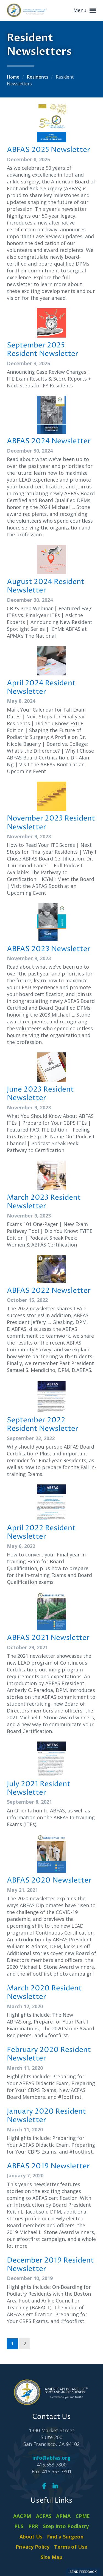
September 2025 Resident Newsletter (42, 349)
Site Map (51, 2557)
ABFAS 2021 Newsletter (48, 1638)
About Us (31, 2536)
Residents (38, 77)
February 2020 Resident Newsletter (49, 2054)
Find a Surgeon (65, 2536)
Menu (84, 10)
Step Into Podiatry (66, 2526)
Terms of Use (70, 2546)
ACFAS (43, 2516)
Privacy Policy (32, 2546)
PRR (33, 2526)
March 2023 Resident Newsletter (44, 1202)
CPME (83, 2516)
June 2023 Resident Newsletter (40, 1094)
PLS (18, 2526)
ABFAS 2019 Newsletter (48, 2166)
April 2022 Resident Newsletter (41, 1532)
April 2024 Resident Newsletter (41, 687)
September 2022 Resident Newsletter (42, 1424)
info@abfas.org (51, 2457)
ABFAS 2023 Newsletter (48, 949)
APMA (63, 2516)
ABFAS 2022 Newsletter (49, 1290)
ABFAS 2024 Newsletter (49, 441)
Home (14, 77)
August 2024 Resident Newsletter (45, 586)
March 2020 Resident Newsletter (44, 1992)
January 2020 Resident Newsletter (46, 2116)
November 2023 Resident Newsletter (51, 822)
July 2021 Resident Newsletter (38, 1788)
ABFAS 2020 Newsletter (49, 1880)
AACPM (22, 2516)
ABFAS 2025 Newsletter (48, 150)
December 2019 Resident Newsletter (50, 2264)
